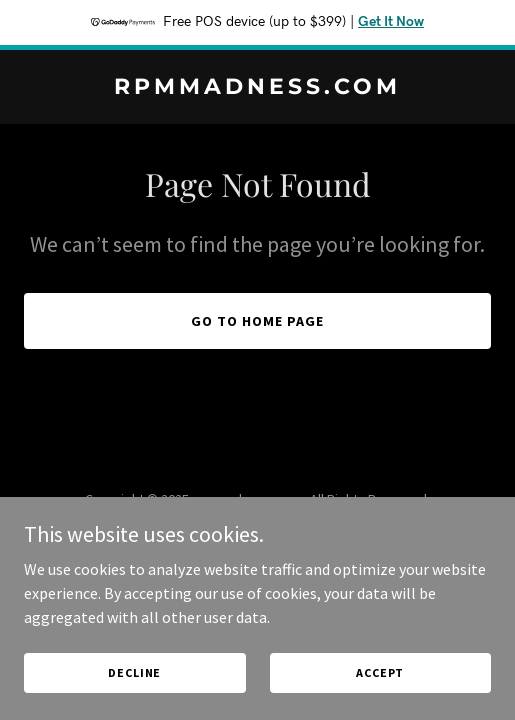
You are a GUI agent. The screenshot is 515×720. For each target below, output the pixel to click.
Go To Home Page (257, 321)
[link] (257, 88)
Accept (380, 699)
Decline (134, 699)
